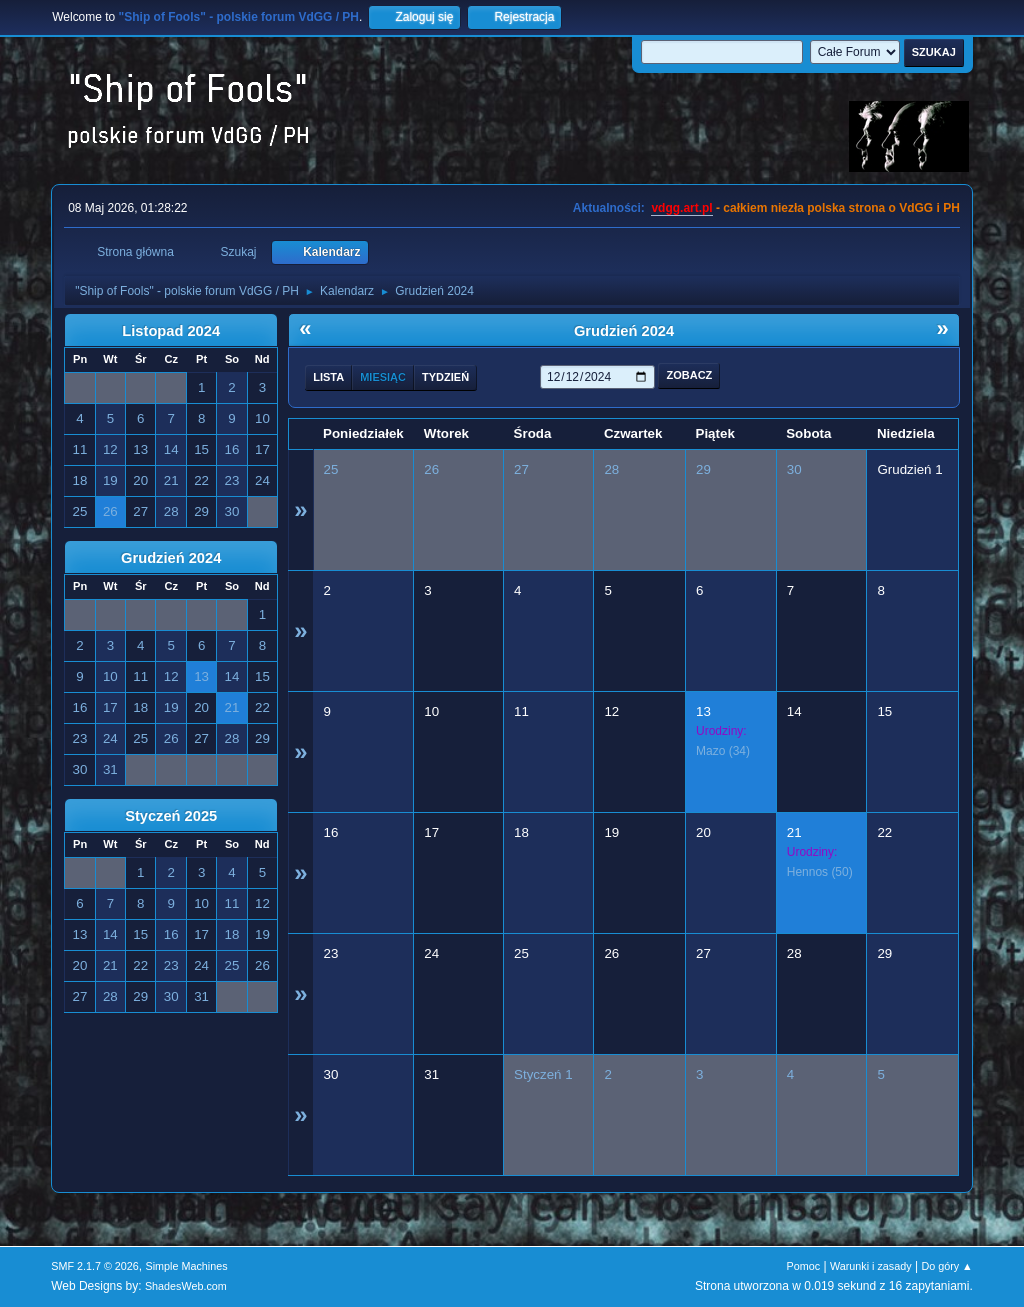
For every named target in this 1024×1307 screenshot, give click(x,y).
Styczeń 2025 (171, 816)
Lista (328, 377)
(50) (820, 872)
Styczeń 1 (543, 1074)
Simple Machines (187, 1266)
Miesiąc (383, 377)
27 (521, 469)
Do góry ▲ (946, 1266)
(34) (723, 751)
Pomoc (804, 1266)
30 (794, 469)
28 (611, 469)
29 (703, 469)
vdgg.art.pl (681, 208)
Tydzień (445, 377)
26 (431, 469)
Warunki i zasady (871, 1266)
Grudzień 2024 (171, 558)
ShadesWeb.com (186, 1286)
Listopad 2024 (171, 331)
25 (331, 469)
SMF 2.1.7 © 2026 (95, 1266)
